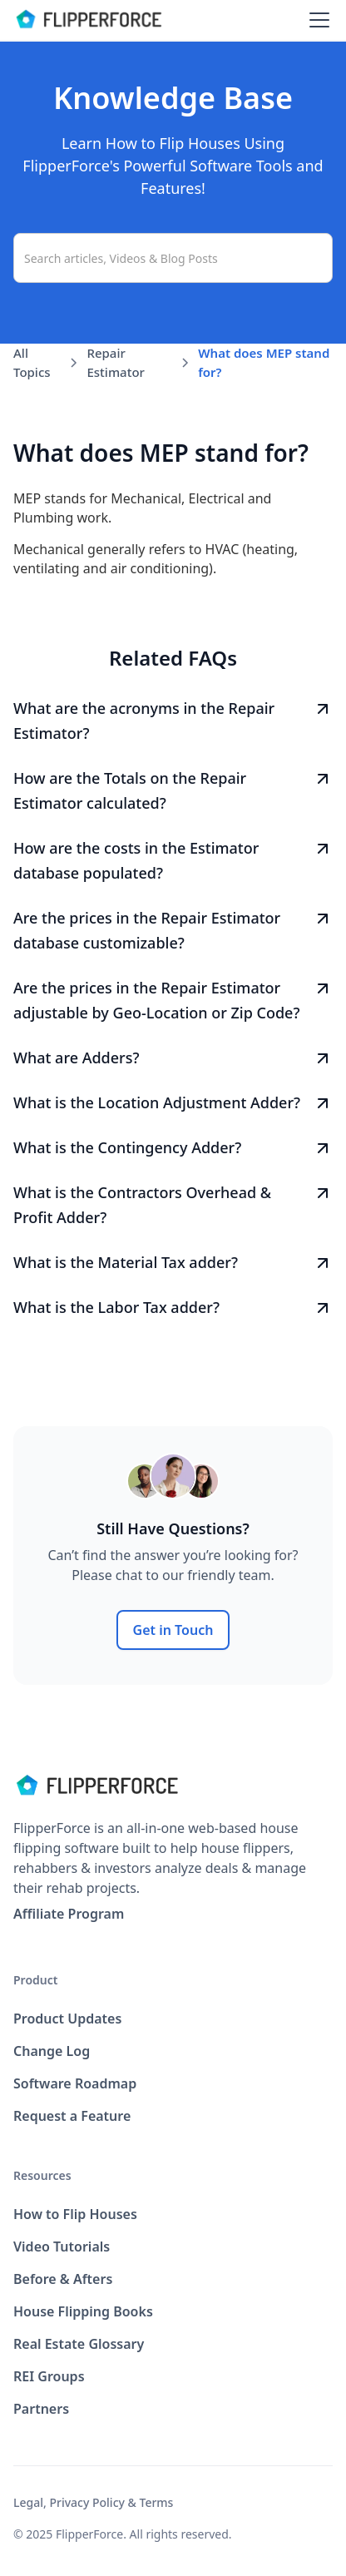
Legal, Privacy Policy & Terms (93, 2502)
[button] (316, 20)
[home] (88, 20)
